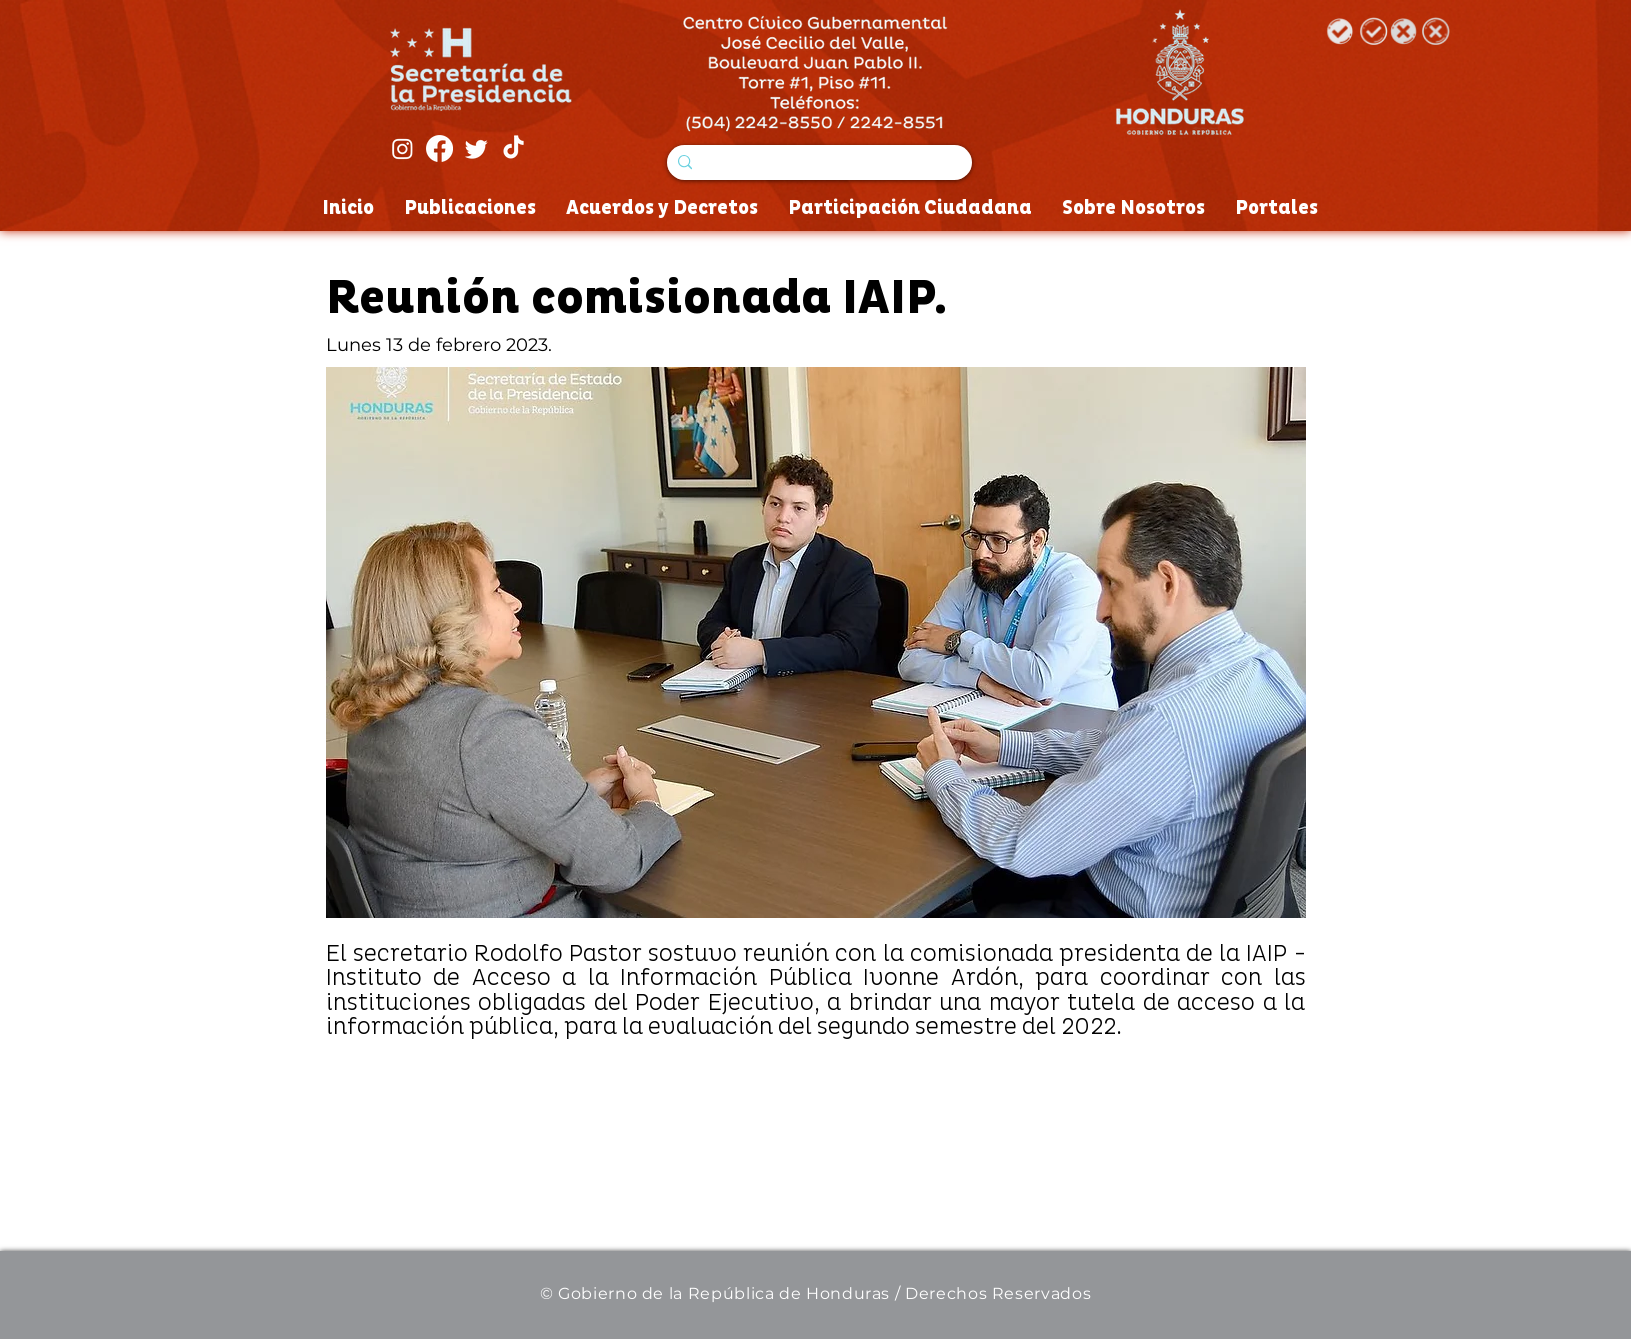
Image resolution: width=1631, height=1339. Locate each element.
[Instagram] (402, 148)
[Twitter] (476, 148)
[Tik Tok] (513, 148)
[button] (816, 642)
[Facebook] (439, 148)
